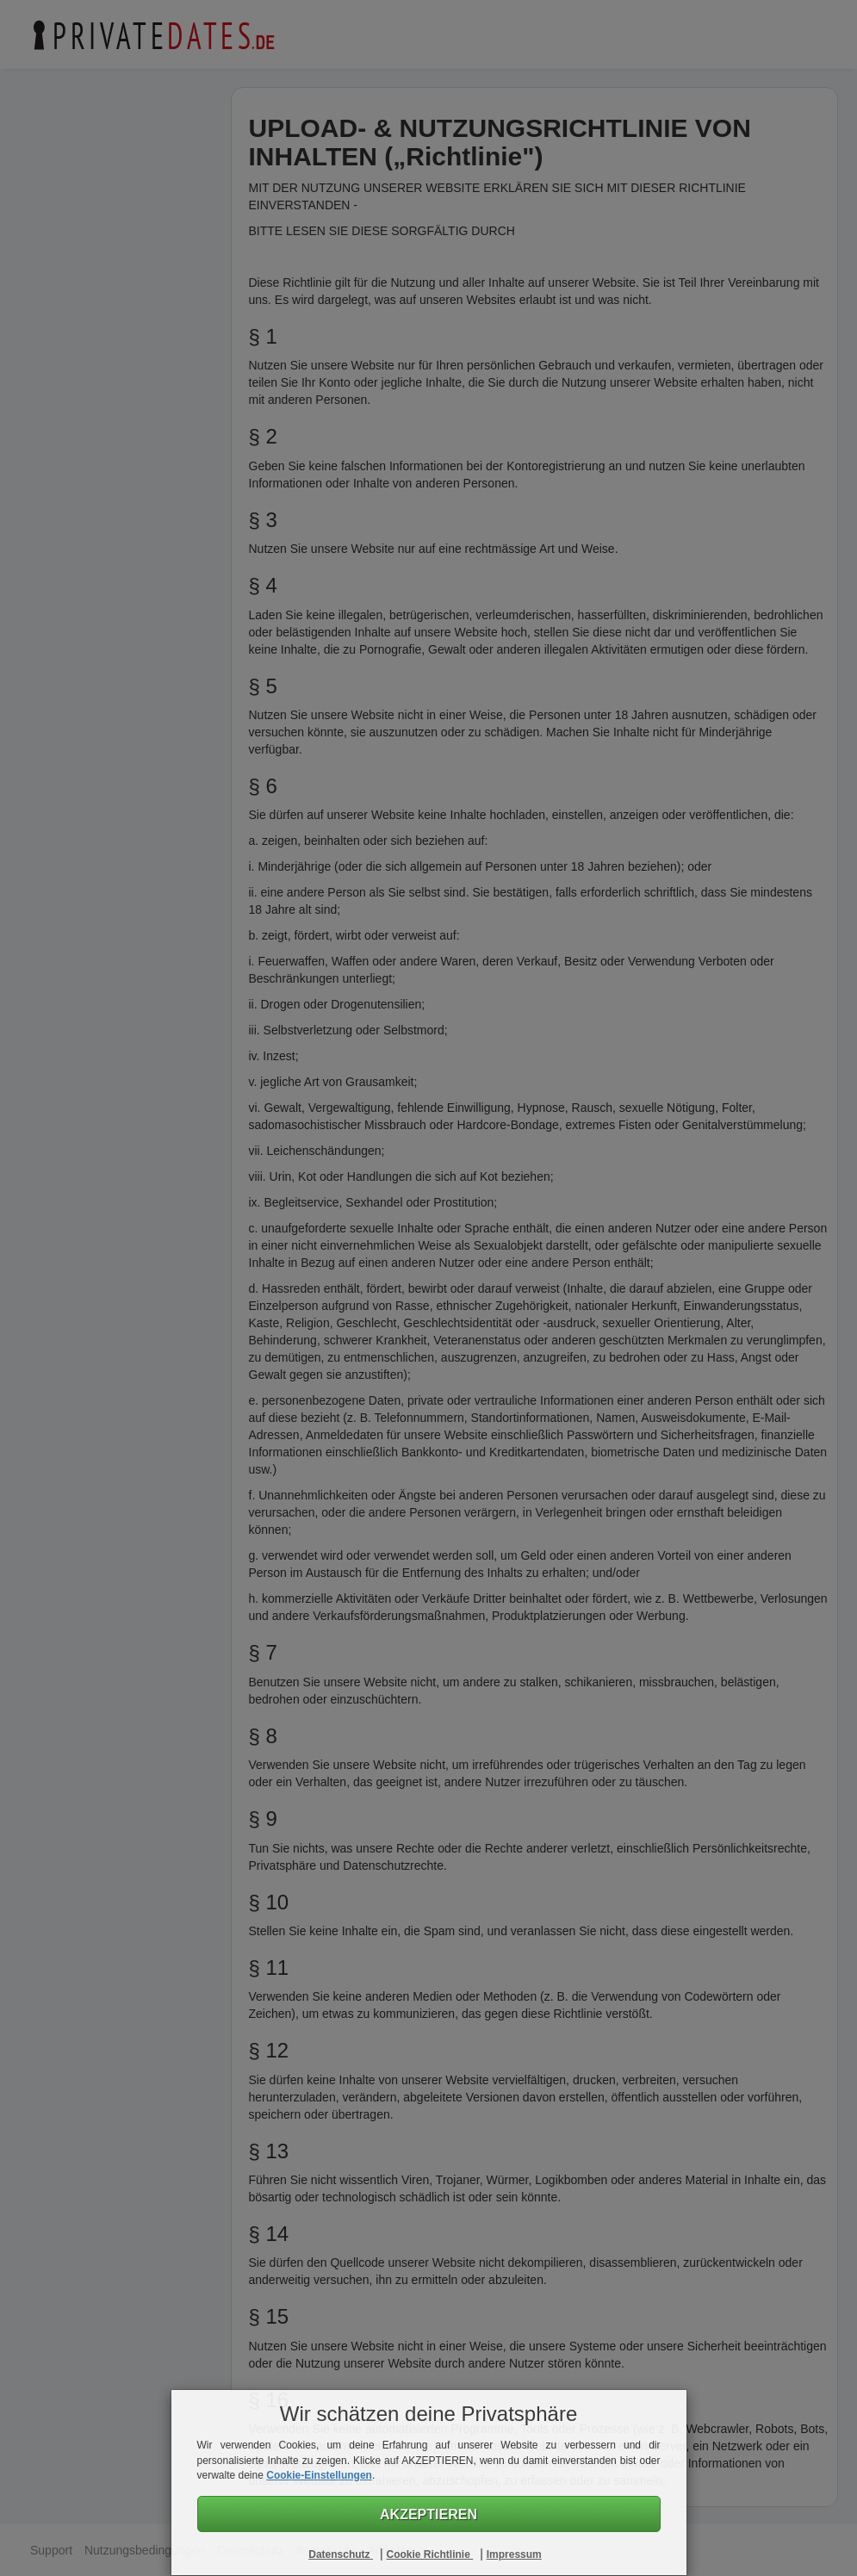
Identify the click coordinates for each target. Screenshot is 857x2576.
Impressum (514, 2554)
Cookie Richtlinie (429, 2554)
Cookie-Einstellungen (319, 2475)
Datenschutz (340, 2554)
